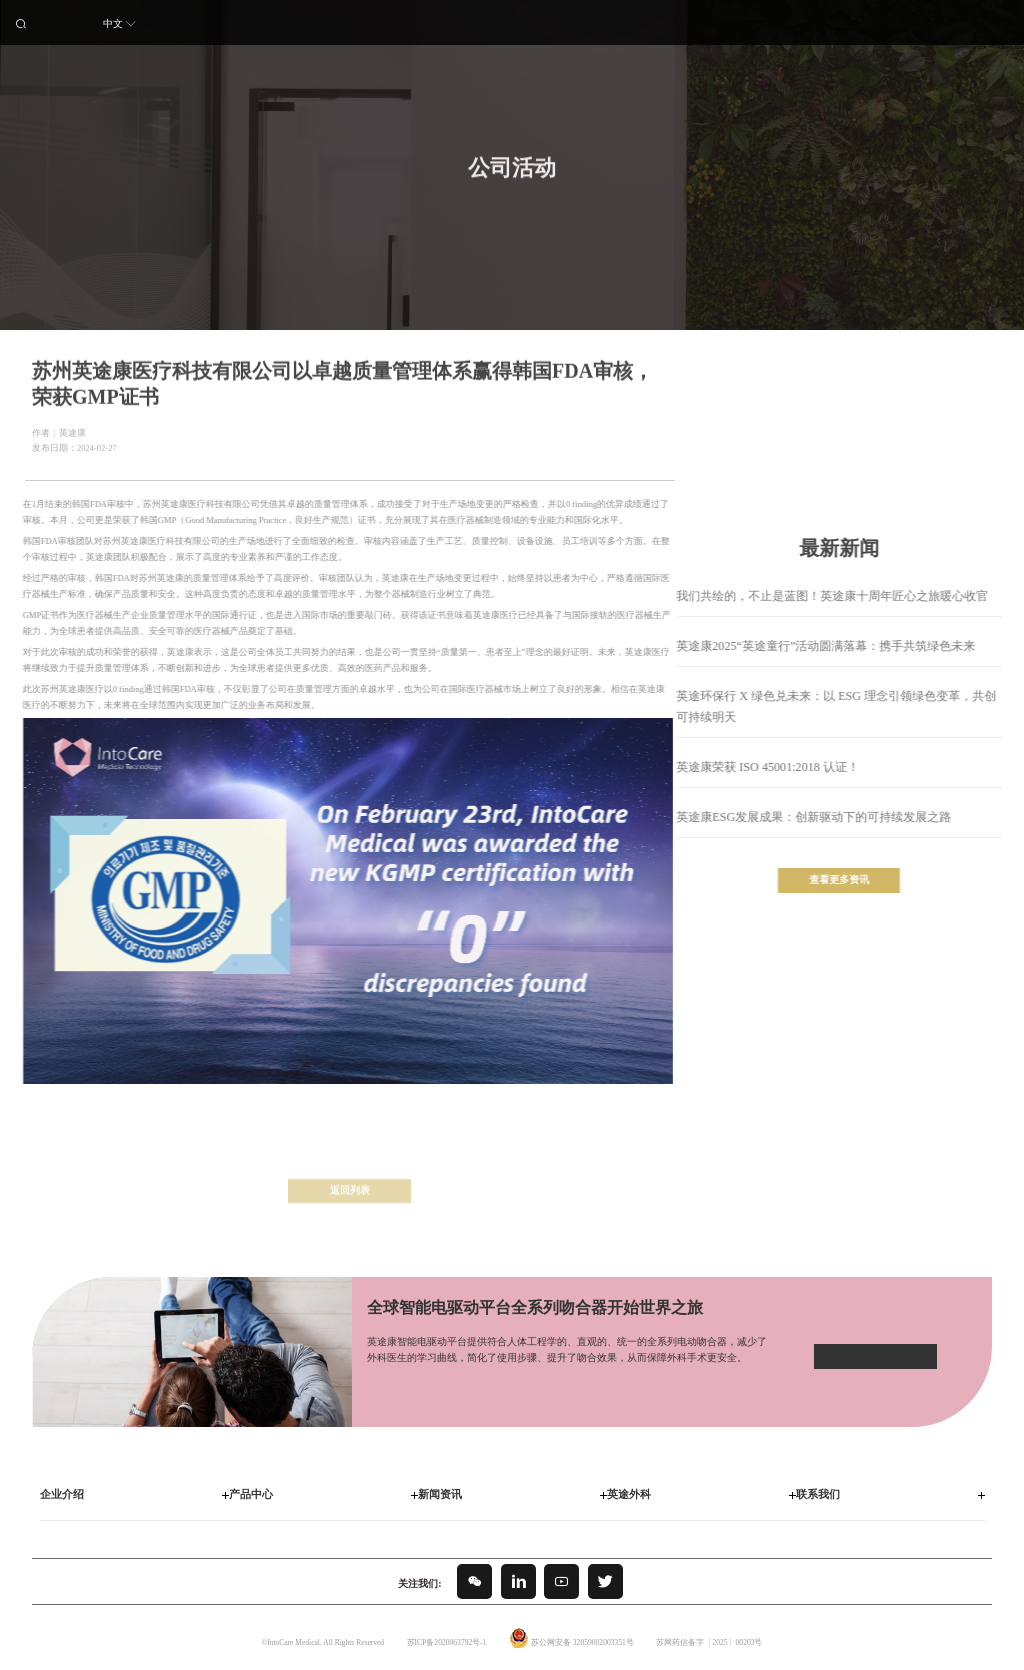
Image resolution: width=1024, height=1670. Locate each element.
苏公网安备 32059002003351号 (582, 1641)
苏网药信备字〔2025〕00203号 (709, 1641)
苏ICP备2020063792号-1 (446, 1641)
